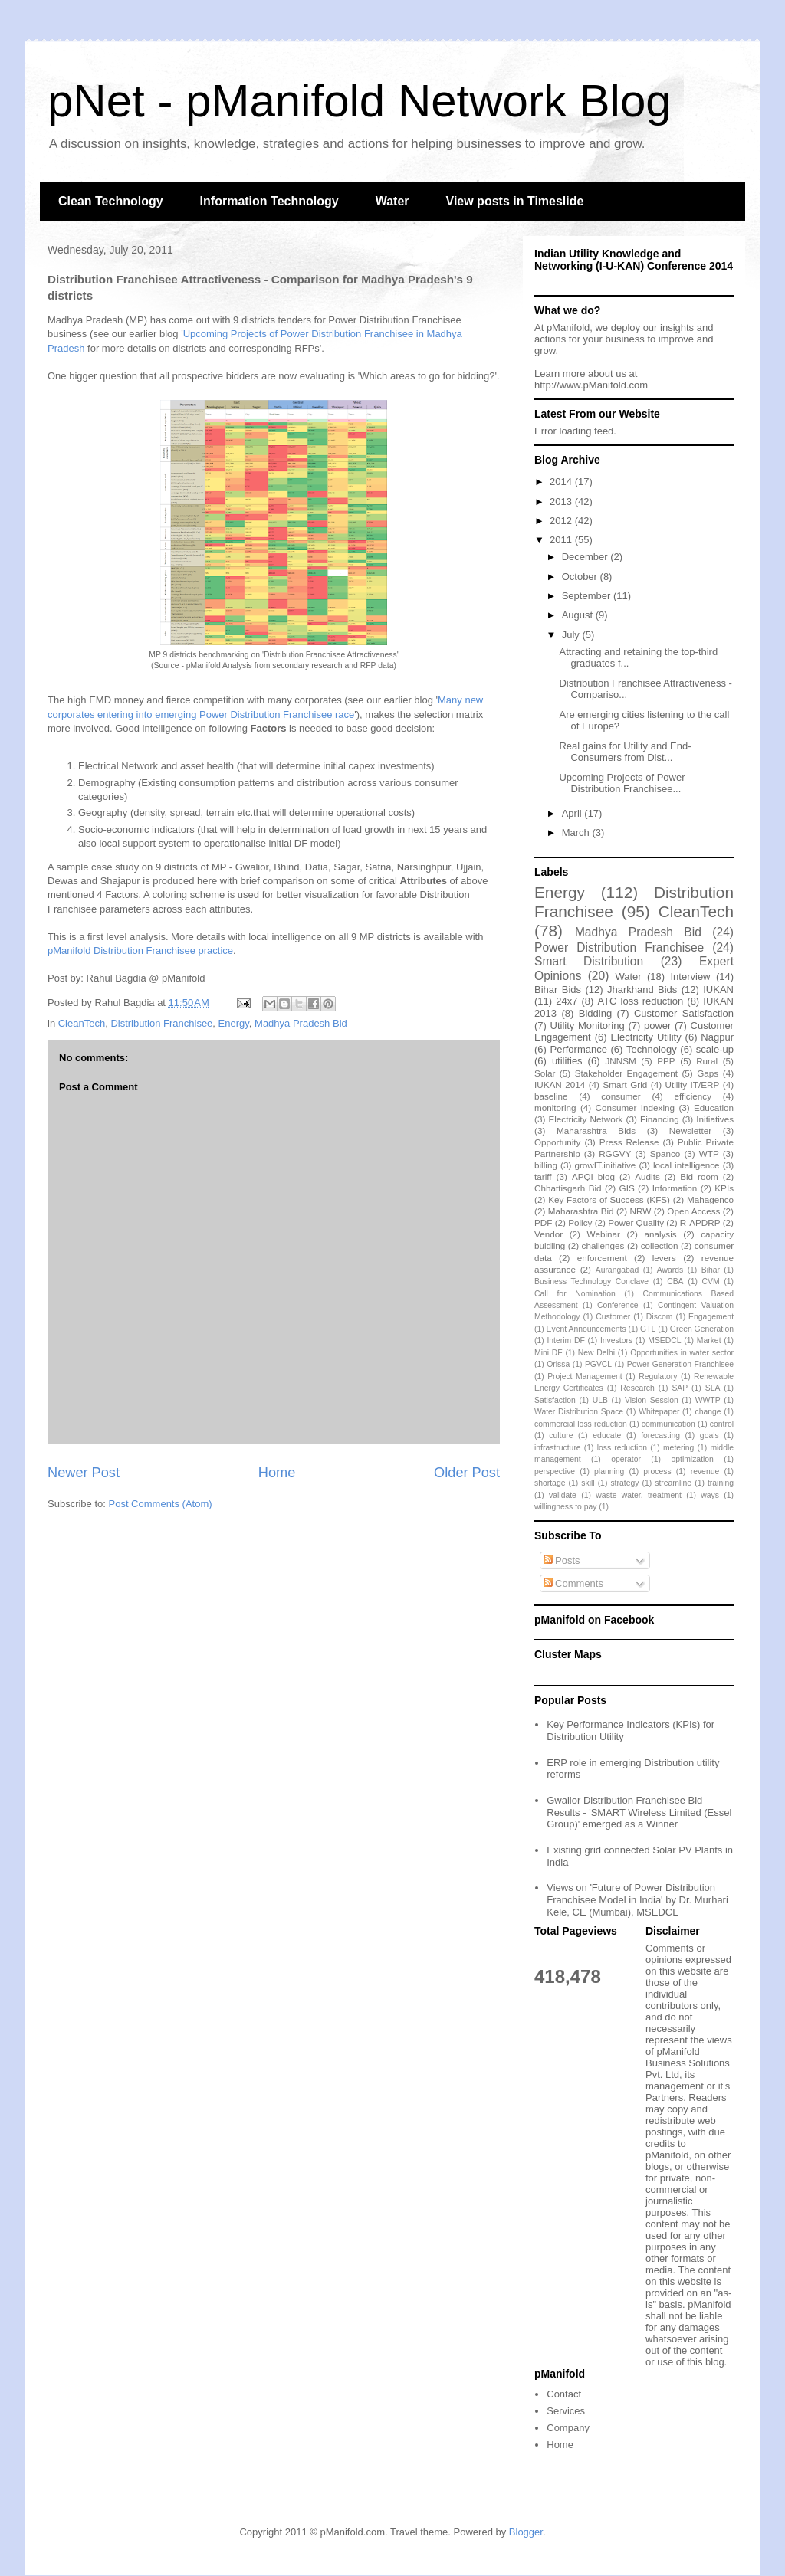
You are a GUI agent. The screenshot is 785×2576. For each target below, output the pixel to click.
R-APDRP (700, 1222)
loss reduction (622, 1448)
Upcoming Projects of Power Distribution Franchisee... (622, 783)
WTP (709, 1154)
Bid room (699, 1176)
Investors (616, 1340)
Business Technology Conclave (591, 1281)
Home (277, 1472)
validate (562, 1495)
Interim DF (565, 1340)
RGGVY (615, 1154)
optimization (692, 1459)
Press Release (629, 1142)
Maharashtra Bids (596, 1131)
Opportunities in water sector (682, 1353)
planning (609, 1471)
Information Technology (269, 201)
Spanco (665, 1154)
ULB (600, 1400)
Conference (618, 1305)
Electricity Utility (645, 1037)
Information (674, 1188)
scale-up (715, 1049)
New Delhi (596, 1353)
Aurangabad (617, 1270)
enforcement (602, 1258)
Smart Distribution (588, 961)
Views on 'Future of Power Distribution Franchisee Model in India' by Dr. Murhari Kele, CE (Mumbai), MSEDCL (637, 1899)
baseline (551, 1096)
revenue (705, 1471)
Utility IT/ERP (692, 1085)
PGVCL (598, 1364)
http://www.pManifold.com (591, 385)
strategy (624, 1483)
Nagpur (717, 1037)
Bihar (710, 1270)
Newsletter (690, 1131)
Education (714, 1108)
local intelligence (686, 1165)
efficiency (692, 1096)
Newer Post (84, 1472)
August (579, 615)
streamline (673, 1483)
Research (637, 1388)
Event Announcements (586, 1329)
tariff (543, 1176)
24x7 (566, 1001)
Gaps (707, 1073)
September (587, 595)
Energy (233, 1023)
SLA (713, 1388)
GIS (627, 1188)
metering (678, 1448)
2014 (562, 481)
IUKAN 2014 (559, 1085)
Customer (613, 1317)
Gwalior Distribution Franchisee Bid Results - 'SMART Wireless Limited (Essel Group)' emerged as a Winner (639, 1812)
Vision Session (651, 1400)
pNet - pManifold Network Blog (360, 100)
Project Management (584, 1376)
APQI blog (593, 1176)
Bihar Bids (557, 989)
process (657, 1471)
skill (587, 1483)
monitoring (555, 1108)
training (721, 1483)
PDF (543, 1222)
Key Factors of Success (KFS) (609, 1199)
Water (392, 201)
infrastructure (557, 1448)
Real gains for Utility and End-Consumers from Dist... (625, 752)
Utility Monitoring (587, 1025)
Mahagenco (710, 1199)
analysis (660, 1234)
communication (668, 1424)
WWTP (708, 1400)
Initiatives (715, 1119)
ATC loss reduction (640, 1001)
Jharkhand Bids (642, 989)
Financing (659, 1119)
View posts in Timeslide (515, 201)
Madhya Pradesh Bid (301, 1023)
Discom (659, 1317)
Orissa (558, 1364)
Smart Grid (625, 1085)
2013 (562, 501)
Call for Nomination (575, 1294)
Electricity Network (585, 1119)
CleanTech (81, 1023)
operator (626, 1459)
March (577, 832)
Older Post (467, 1472)
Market (709, 1340)
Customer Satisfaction (684, 1013)
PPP (666, 1061)
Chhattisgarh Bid (568, 1188)
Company (568, 2427)
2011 (562, 540)
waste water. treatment (638, 1495)
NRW (641, 1211)
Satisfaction (555, 1400)
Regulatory (658, 1376)
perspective (554, 1471)
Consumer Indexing (635, 1108)
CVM (711, 1281)
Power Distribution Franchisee (619, 947)
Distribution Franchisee (161, 1023)
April (573, 813)
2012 (562, 520)
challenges (603, 1245)
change (708, 1412)
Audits (647, 1176)
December (586, 556)
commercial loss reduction (580, 1424)
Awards (670, 1270)
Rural (707, 1061)
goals (709, 1435)
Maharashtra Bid (581, 1211)
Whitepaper (659, 1412)
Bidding (595, 1013)
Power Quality (636, 1222)
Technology (651, 1049)
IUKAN (718, 989)
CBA (675, 1281)
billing (545, 1165)
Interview (690, 976)
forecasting (660, 1435)
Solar (544, 1073)
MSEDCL (664, 1340)
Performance (578, 1049)
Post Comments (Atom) (160, 1503)
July (572, 635)
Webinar (603, 1234)
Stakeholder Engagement (626, 1073)
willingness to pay (565, 1507)
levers (664, 1258)
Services (566, 2411)
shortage (549, 1483)
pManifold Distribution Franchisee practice (140, 950)
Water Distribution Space (578, 1412)
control (722, 1424)
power (657, 1025)
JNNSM (620, 1061)
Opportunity (557, 1142)
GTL (647, 1329)
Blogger (526, 2532)
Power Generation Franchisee (680, 1364)
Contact (564, 2394)
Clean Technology (110, 201)
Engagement (711, 1317)
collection (659, 1245)
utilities (567, 1061)
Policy (580, 1222)
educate (607, 1435)
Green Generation (702, 1329)
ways (710, 1495)
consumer (620, 1096)
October (581, 576)
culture (561, 1435)
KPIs (724, 1188)
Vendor (548, 1234)
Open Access (693, 1211)
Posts (562, 1560)
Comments (573, 1583)
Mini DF (548, 1353)
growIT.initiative (605, 1165)
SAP (680, 1388)
